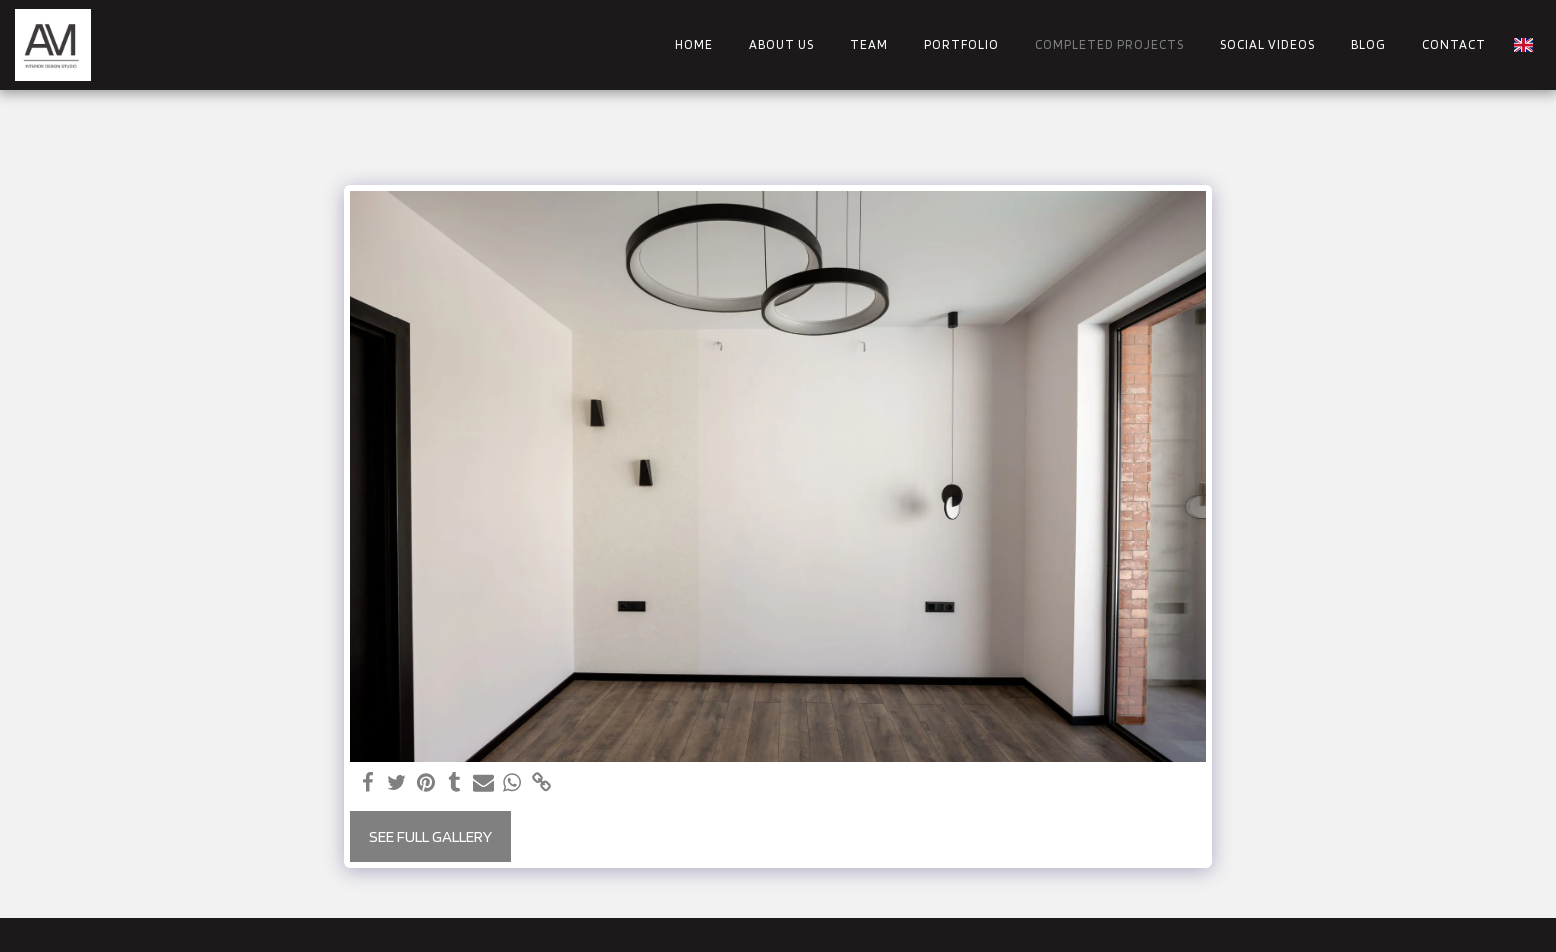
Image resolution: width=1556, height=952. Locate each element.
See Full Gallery (430, 836)
